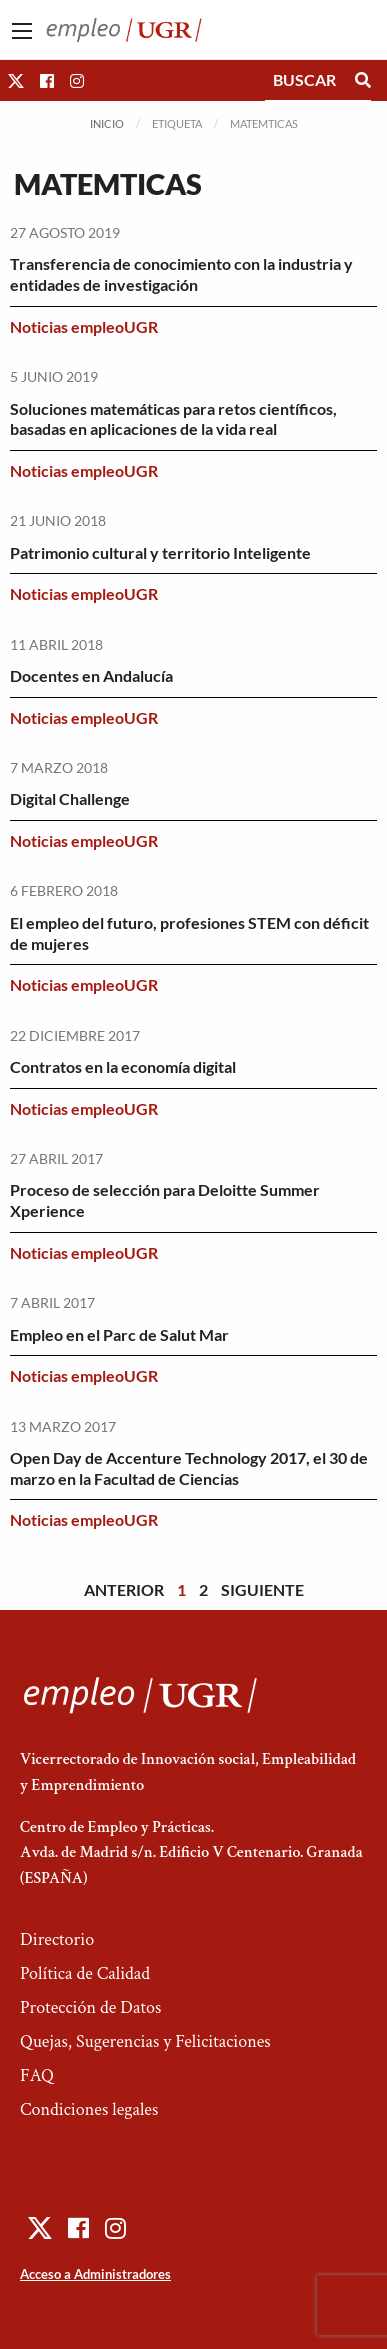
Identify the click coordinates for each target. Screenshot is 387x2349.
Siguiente (262, 1589)
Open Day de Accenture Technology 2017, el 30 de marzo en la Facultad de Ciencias (189, 1468)
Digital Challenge (70, 798)
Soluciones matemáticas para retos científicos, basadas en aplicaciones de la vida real (173, 419)
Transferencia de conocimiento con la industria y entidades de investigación (181, 274)
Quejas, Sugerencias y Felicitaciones (145, 2041)
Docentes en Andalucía (91, 675)
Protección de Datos (90, 2007)
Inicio (107, 123)
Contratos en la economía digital (123, 1066)
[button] (16, 80)
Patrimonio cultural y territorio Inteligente (160, 552)
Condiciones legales (89, 2109)
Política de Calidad (85, 1973)
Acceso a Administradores (95, 2274)
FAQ (37, 2075)
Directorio (57, 1939)
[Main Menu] (22, 31)
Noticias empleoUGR (84, 326)
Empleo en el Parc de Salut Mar (119, 1334)
